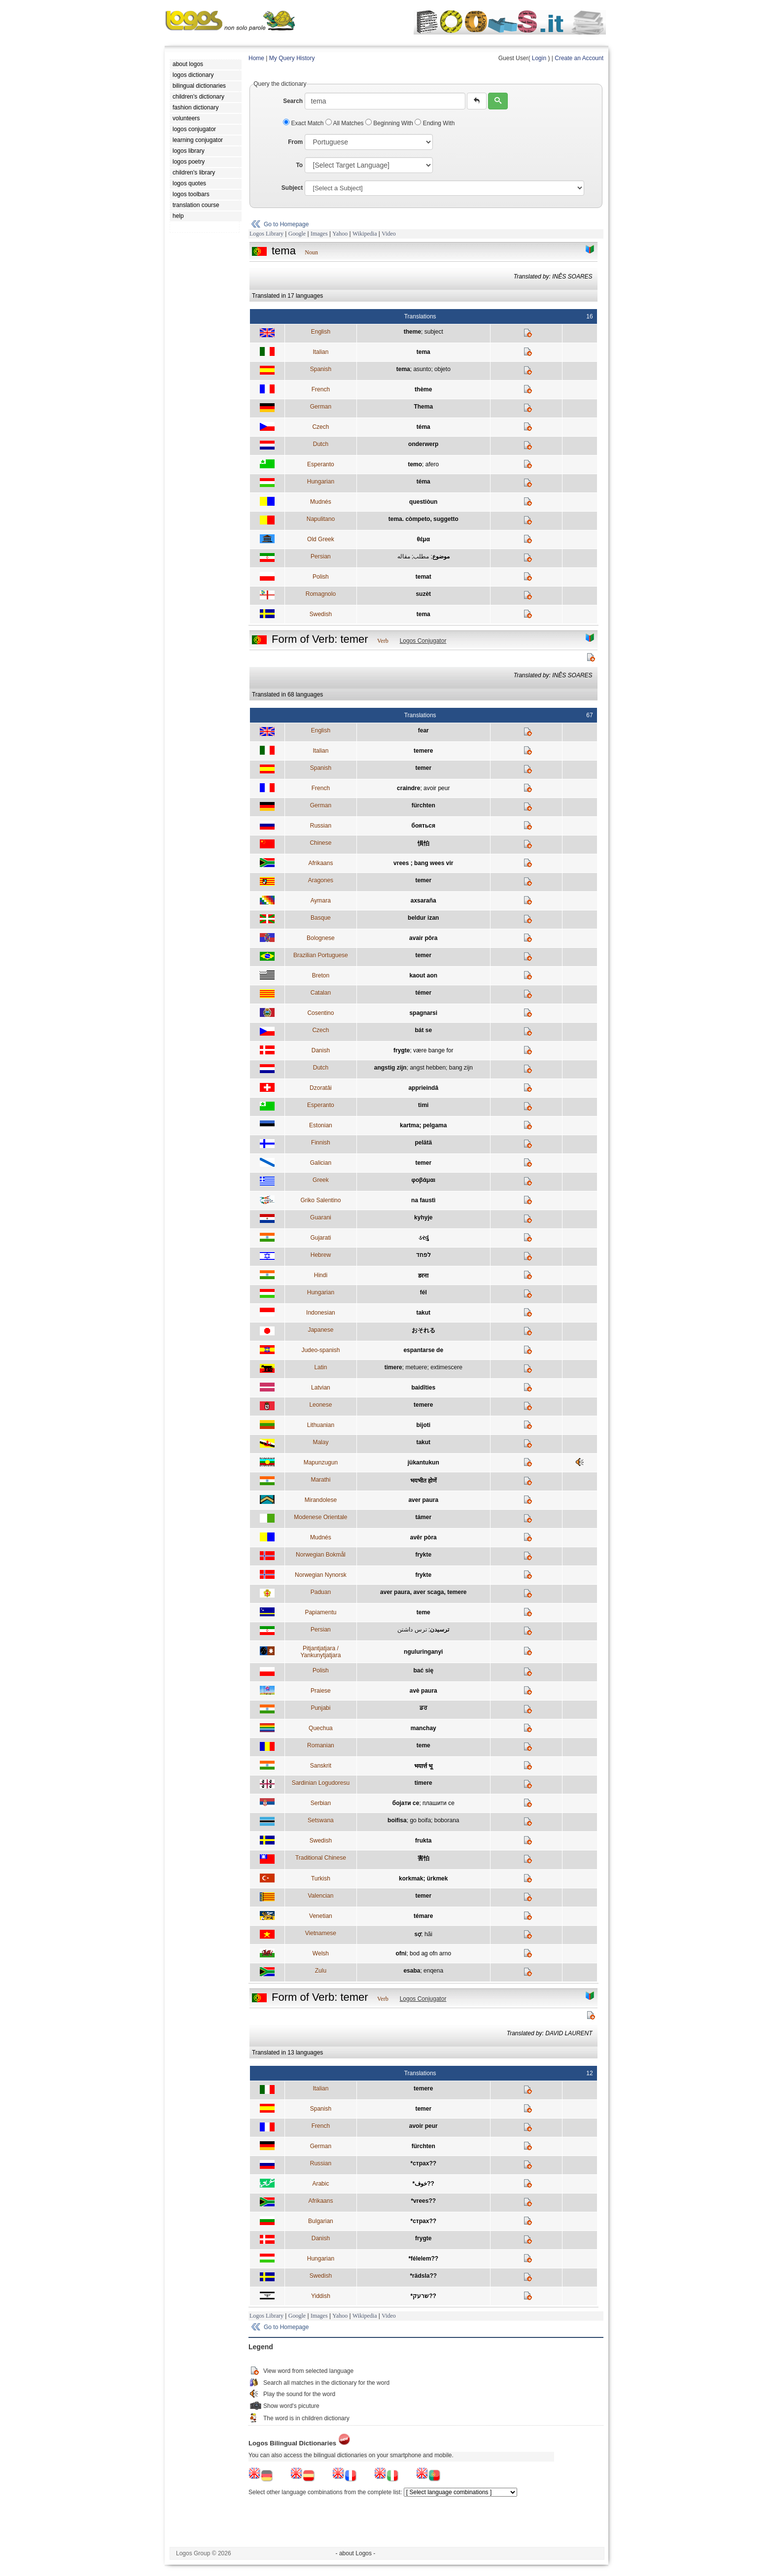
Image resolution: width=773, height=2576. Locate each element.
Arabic (320, 2183)
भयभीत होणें (423, 1480)
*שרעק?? (423, 2296)
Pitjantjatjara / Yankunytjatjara (320, 1652)
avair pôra (423, 938)
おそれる (423, 1330)
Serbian (321, 1803)
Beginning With (390, 123)
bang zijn (461, 1067)
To (299, 165)
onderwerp (423, 444)
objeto (442, 369)
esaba (411, 1970)
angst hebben (428, 1067)
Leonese (320, 1404)
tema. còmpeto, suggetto (423, 519)
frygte (401, 1050)
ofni (400, 1953)
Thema (423, 406)
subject (433, 331)
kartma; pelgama (423, 1125)
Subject (292, 187)
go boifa (420, 1820)
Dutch (320, 444)
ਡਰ (423, 1708)
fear (423, 730)
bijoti (423, 1425)
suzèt (423, 594)
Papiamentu (320, 1612)
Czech (320, 426)
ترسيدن (439, 1629)
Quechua (321, 1728)
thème (423, 389)
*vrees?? (423, 2200)
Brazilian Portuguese (320, 955)
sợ (418, 1934)
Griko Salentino (320, 1200)
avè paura (423, 1690)
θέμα (423, 539)
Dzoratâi (321, 1087)
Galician (320, 1162)
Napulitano (321, 519)
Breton (320, 975)
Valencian (320, 1895)
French (321, 389)
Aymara (321, 900)
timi (423, 1105)
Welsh (321, 1953)
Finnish (320, 1142)
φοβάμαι (423, 1180)
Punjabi (320, 1708)
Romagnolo (321, 594)
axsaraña (423, 900)
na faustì (423, 1200)
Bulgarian (320, 2221)
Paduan (321, 1592)
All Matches (345, 123)
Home (256, 58)
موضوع (441, 556)
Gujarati (320, 1237)
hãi (428, 1934)
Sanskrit (320, 1765)
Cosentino (320, 1013)
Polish (321, 576)
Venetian (320, 1916)
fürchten (423, 805)
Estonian (320, 1125)
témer (423, 992)
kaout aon (423, 975)
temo (415, 464)
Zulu (320, 1970)
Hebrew (321, 1255)
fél (423, 1292)
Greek (321, 1180)
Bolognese (321, 938)
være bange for (433, 1050)
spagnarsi (423, 1013)
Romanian (320, 1745)
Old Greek (320, 539)
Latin (320, 1367)
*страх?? (423, 2163)
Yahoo (340, 233)
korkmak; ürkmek (423, 1878)
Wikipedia (364, 233)
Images (319, 233)
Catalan (321, 992)
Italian (320, 351)
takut (423, 1312)
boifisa (397, 1820)
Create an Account (579, 58)
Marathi (320, 1479)
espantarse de (423, 1350)
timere (393, 1367)
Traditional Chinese (320, 1857)
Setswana (321, 1820)
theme (412, 331)
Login (539, 58)
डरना (423, 1275)
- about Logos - (356, 2553)
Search (293, 101)
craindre (408, 788)
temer (423, 768)
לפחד (423, 1255)
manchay (423, 1728)
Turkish (320, 1878)
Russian (320, 825)
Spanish (320, 369)
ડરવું (423, 1237)
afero (432, 464)
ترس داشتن (411, 1629)
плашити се (438, 1803)
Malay (320, 1442)
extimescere (446, 1367)
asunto (422, 369)
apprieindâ (423, 1087)
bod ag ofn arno (430, 1953)
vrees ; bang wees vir (423, 863)
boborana (446, 1820)
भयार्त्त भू (423, 1766)
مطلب (421, 556)
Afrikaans (320, 863)
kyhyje (423, 1217)
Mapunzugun (321, 1462)
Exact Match (304, 123)
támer (423, 1517)
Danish (321, 1050)
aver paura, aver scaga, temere (423, 1592)
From (295, 142)
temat (423, 576)
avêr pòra (423, 1537)
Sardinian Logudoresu (321, 1782)
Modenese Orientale (320, 1517)
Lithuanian (320, 1425)
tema (423, 351)
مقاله (403, 556)
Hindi (320, 1275)
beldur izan (423, 917)
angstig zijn (390, 1067)
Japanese (320, 1329)
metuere (416, 1367)
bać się (423, 1670)
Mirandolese (321, 1500)
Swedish (321, 614)
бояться (424, 825)
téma (423, 426)
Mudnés (320, 501)
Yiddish (320, 2296)
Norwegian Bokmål (321, 1554)
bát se (423, 1030)
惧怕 (423, 843)
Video (389, 233)
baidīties (423, 1387)
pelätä (423, 1142)
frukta (423, 1840)
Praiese (321, 1690)
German (320, 406)
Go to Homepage (286, 224)
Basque (321, 917)
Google (297, 233)
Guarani (320, 1217)
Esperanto (320, 464)
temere (423, 750)
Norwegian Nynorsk (321, 1574)
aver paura (423, 1500)
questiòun (423, 501)
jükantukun (423, 1462)
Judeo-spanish (320, 1350)
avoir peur (436, 788)
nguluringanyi (423, 1651)
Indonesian (320, 1312)
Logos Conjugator (423, 640)
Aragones (320, 880)
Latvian (320, 1387)
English (320, 331)
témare (423, 1916)
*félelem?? (423, 2258)
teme (423, 1612)
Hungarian (320, 481)
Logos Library (266, 233)
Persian (321, 556)
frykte (423, 1554)
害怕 (423, 1858)
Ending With (435, 123)
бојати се (406, 1803)
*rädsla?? (423, 2275)
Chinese (320, 842)
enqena (433, 1970)
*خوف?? (423, 2183)
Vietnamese (320, 1933)
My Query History (292, 58)
